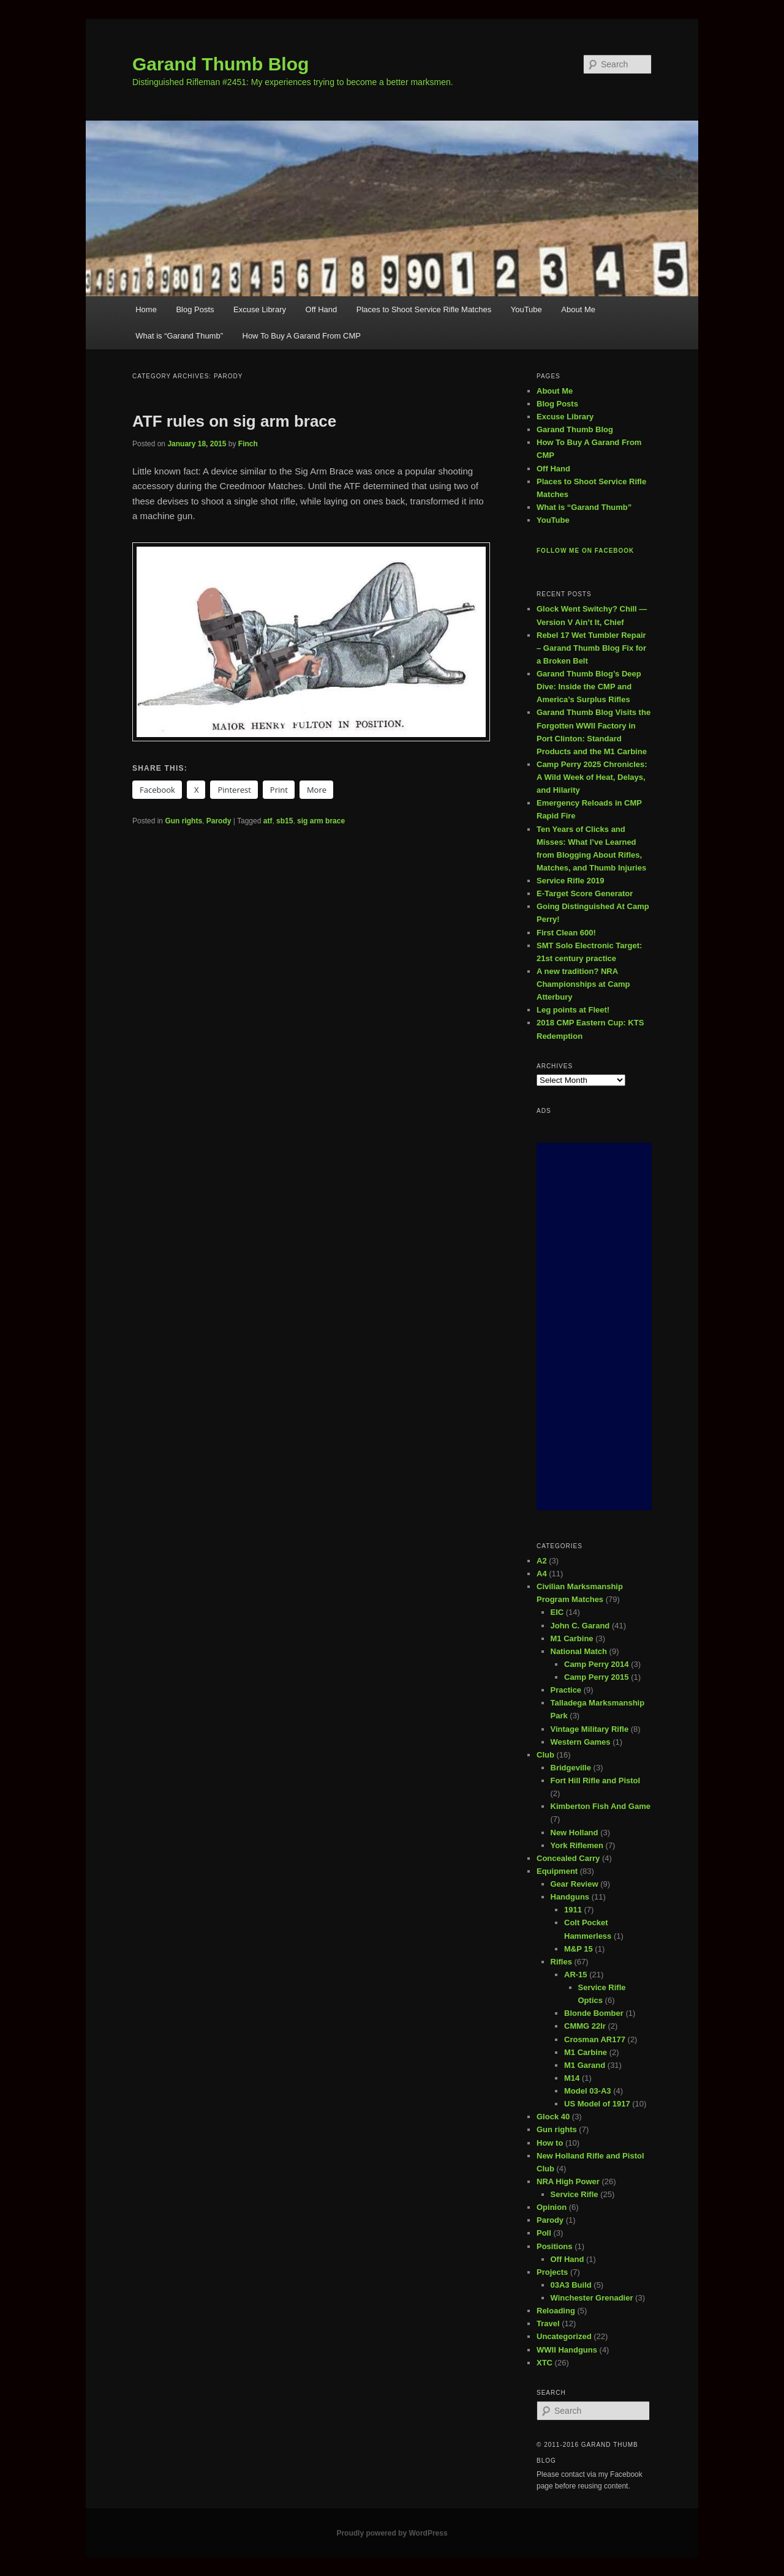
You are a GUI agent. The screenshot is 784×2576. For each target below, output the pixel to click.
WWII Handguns (567, 2349)
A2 (542, 1560)
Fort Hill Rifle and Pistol (596, 1780)
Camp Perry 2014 (596, 1664)
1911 (573, 1909)
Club (545, 1754)
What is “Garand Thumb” (179, 335)
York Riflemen (577, 1845)
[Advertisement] (594, 1326)
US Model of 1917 (597, 2103)
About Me (578, 309)
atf (268, 821)
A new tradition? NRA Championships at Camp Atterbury (583, 984)
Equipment (557, 1871)
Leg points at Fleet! (573, 1009)
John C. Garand (580, 1625)
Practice (566, 1689)
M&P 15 (578, 1948)
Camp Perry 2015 (596, 1677)
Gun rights (183, 821)
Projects (552, 2272)
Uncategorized (564, 2336)
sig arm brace (321, 821)
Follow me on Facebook (585, 550)
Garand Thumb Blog (220, 64)
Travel (548, 2323)
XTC (544, 2362)
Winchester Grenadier (592, 2297)
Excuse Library (259, 309)
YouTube (526, 309)
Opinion (552, 2207)
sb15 (284, 821)
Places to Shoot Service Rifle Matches (423, 309)
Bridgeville (571, 1767)
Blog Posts (195, 309)
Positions (555, 2246)
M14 (571, 2078)
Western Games (581, 1742)
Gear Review (574, 1884)
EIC (557, 1612)
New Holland (574, 1832)
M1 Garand (584, 2065)
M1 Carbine (572, 1638)
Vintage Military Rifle (590, 1729)
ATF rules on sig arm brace (234, 421)
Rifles (561, 1961)
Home (146, 309)
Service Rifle (574, 2194)
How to (550, 2142)
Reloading (556, 2310)
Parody (219, 821)
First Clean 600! (566, 932)
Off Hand (321, 309)
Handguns (570, 1896)
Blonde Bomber (594, 2013)
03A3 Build (571, 2285)
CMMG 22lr (585, 2026)
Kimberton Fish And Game (600, 1806)
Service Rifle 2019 (571, 880)
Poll (544, 2232)
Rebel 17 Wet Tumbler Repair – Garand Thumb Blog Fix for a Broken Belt (591, 648)
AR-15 (575, 1974)
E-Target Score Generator (585, 893)
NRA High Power (568, 2181)
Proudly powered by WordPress (391, 2533)
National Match (579, 1651)
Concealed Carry (568, 1858)
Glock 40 (553, 2116)
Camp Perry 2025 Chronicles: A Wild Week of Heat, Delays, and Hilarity (592, 777)
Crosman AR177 (594, 2039)
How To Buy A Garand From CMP (302, 335)
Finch (248, 444)
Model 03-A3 (587, 2090)
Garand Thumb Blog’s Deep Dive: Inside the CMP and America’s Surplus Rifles (589, 686)
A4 (542, 1573)
